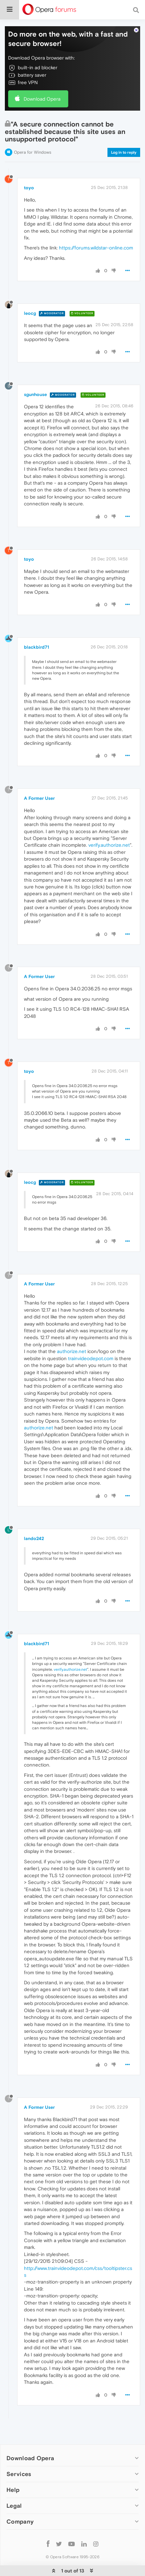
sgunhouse (35, 394)
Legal (14, 2505)
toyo (29, 187)
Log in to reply (124, 152)
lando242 (34, 1538)
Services (18, 2474)
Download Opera (42, 99)
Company (20, 2521)
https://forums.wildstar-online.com (96, 247)
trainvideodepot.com (90, 1358)
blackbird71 (36, 647)
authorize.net (71, 1351)
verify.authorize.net (109, 845)
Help (12, 2489)
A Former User (39, 798)
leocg (30, 313)
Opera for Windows (32, 152)
